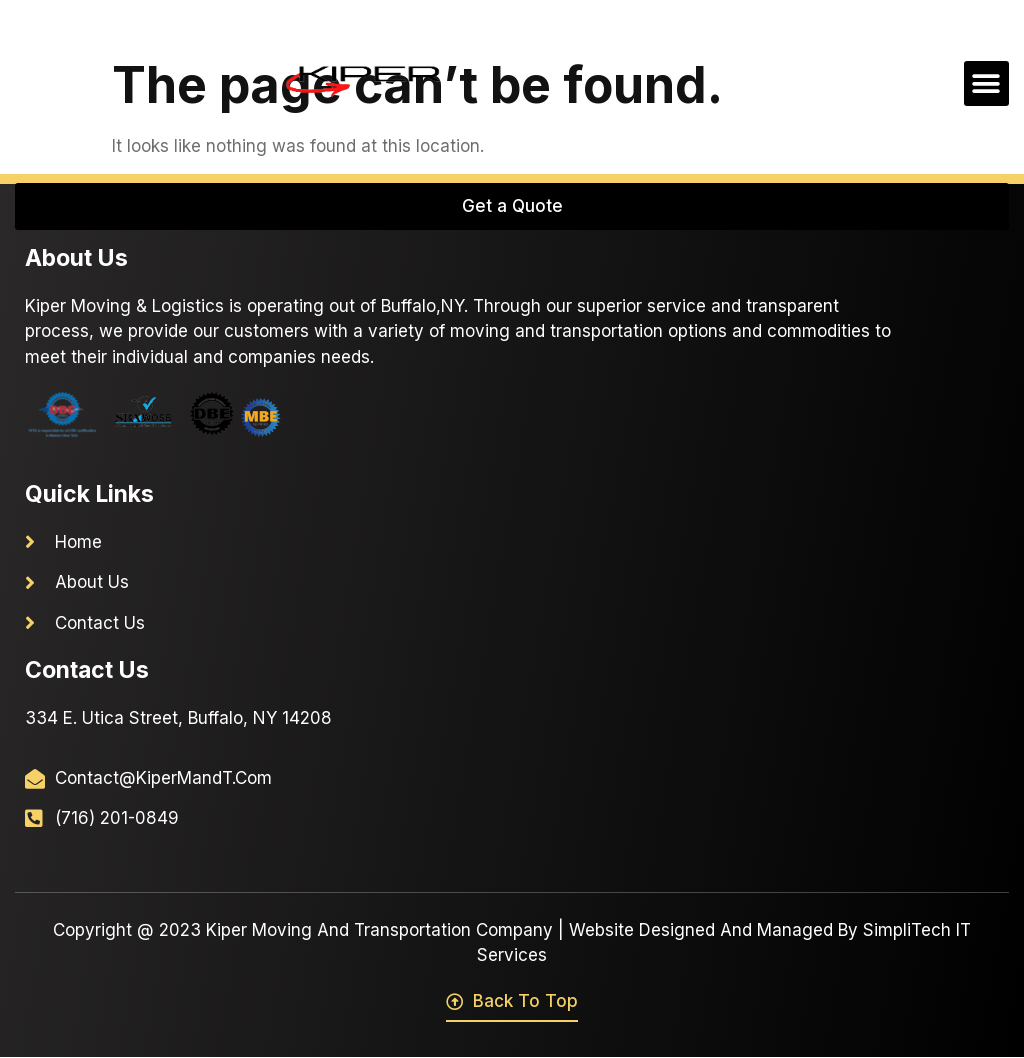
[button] (986, 83)
